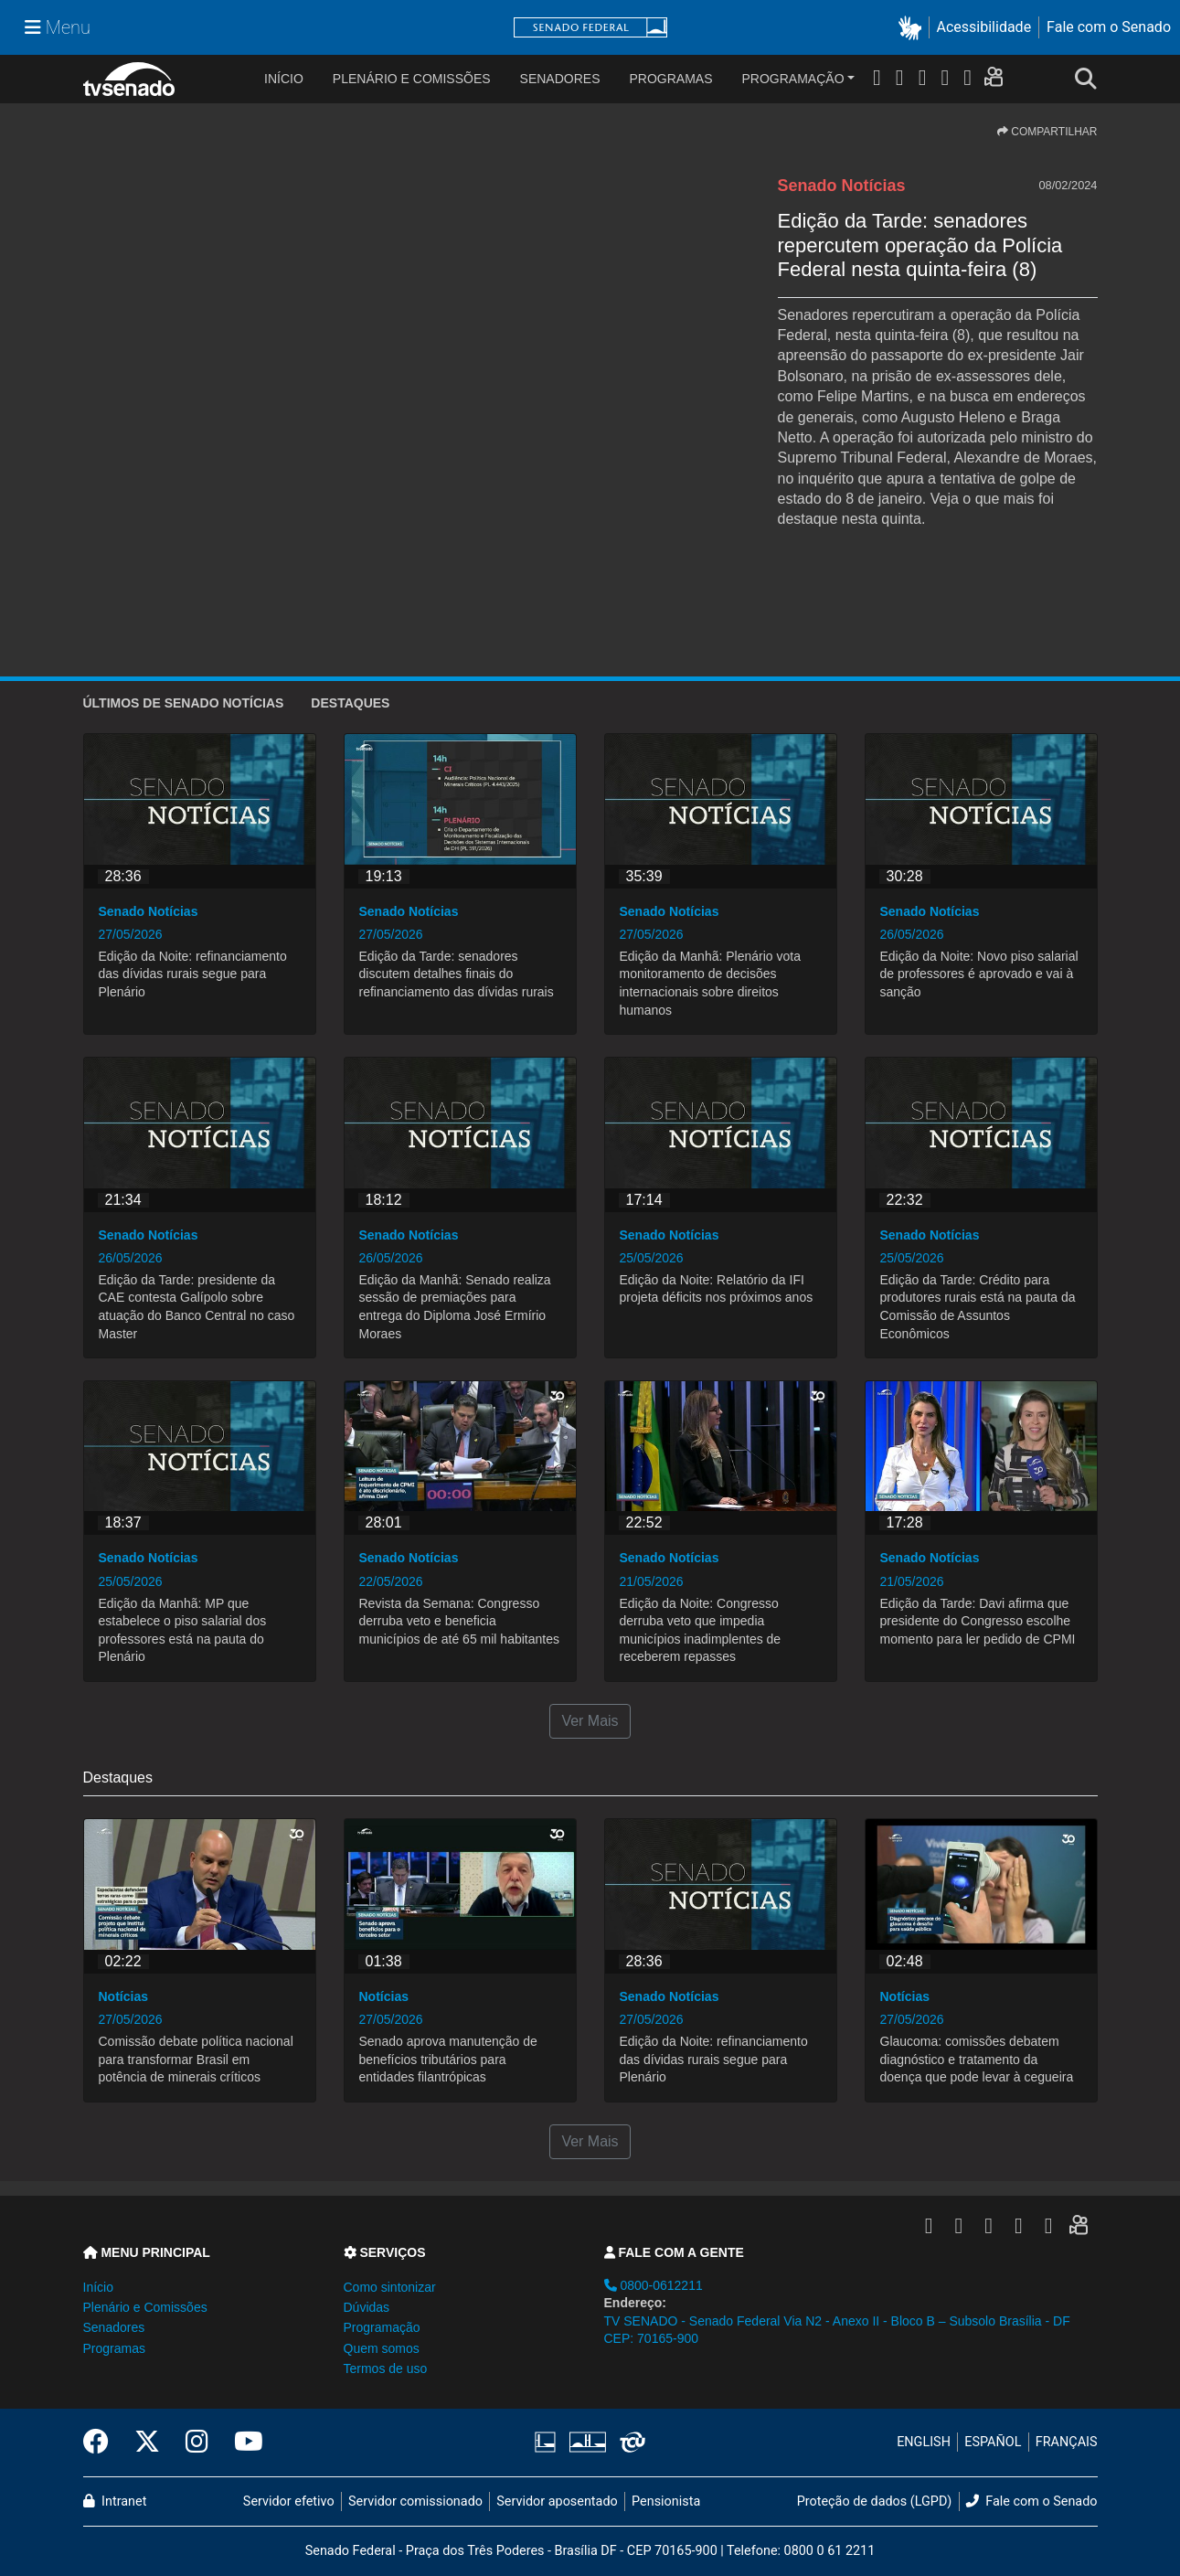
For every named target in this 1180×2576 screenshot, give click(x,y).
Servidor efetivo (289, 2501)
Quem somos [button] (382, 2348)
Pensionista (666, 2501)
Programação (793, 78)
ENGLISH (924, 2442)
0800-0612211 (653, 2285)
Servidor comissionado (415, 2501)
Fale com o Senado (1109, 27)
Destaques (350, 703)
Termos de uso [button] (386, 2368)
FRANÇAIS (1067, 2442)
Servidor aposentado (556, 2501)
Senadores (560, 78)
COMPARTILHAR (1047, 131)
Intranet (115, 2501)
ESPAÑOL (992, 2442)
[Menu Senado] (57, 27)
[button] (913, 28)
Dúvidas (367, 2307)
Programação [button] (382, 2327)
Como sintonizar (390, 2287)
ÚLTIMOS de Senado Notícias (183, 703)
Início (98, 2287)
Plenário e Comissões (412, 78)
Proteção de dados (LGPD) (874, 2501)
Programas (671, 78)
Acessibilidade (984, 27)
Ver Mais (589, 1721)
